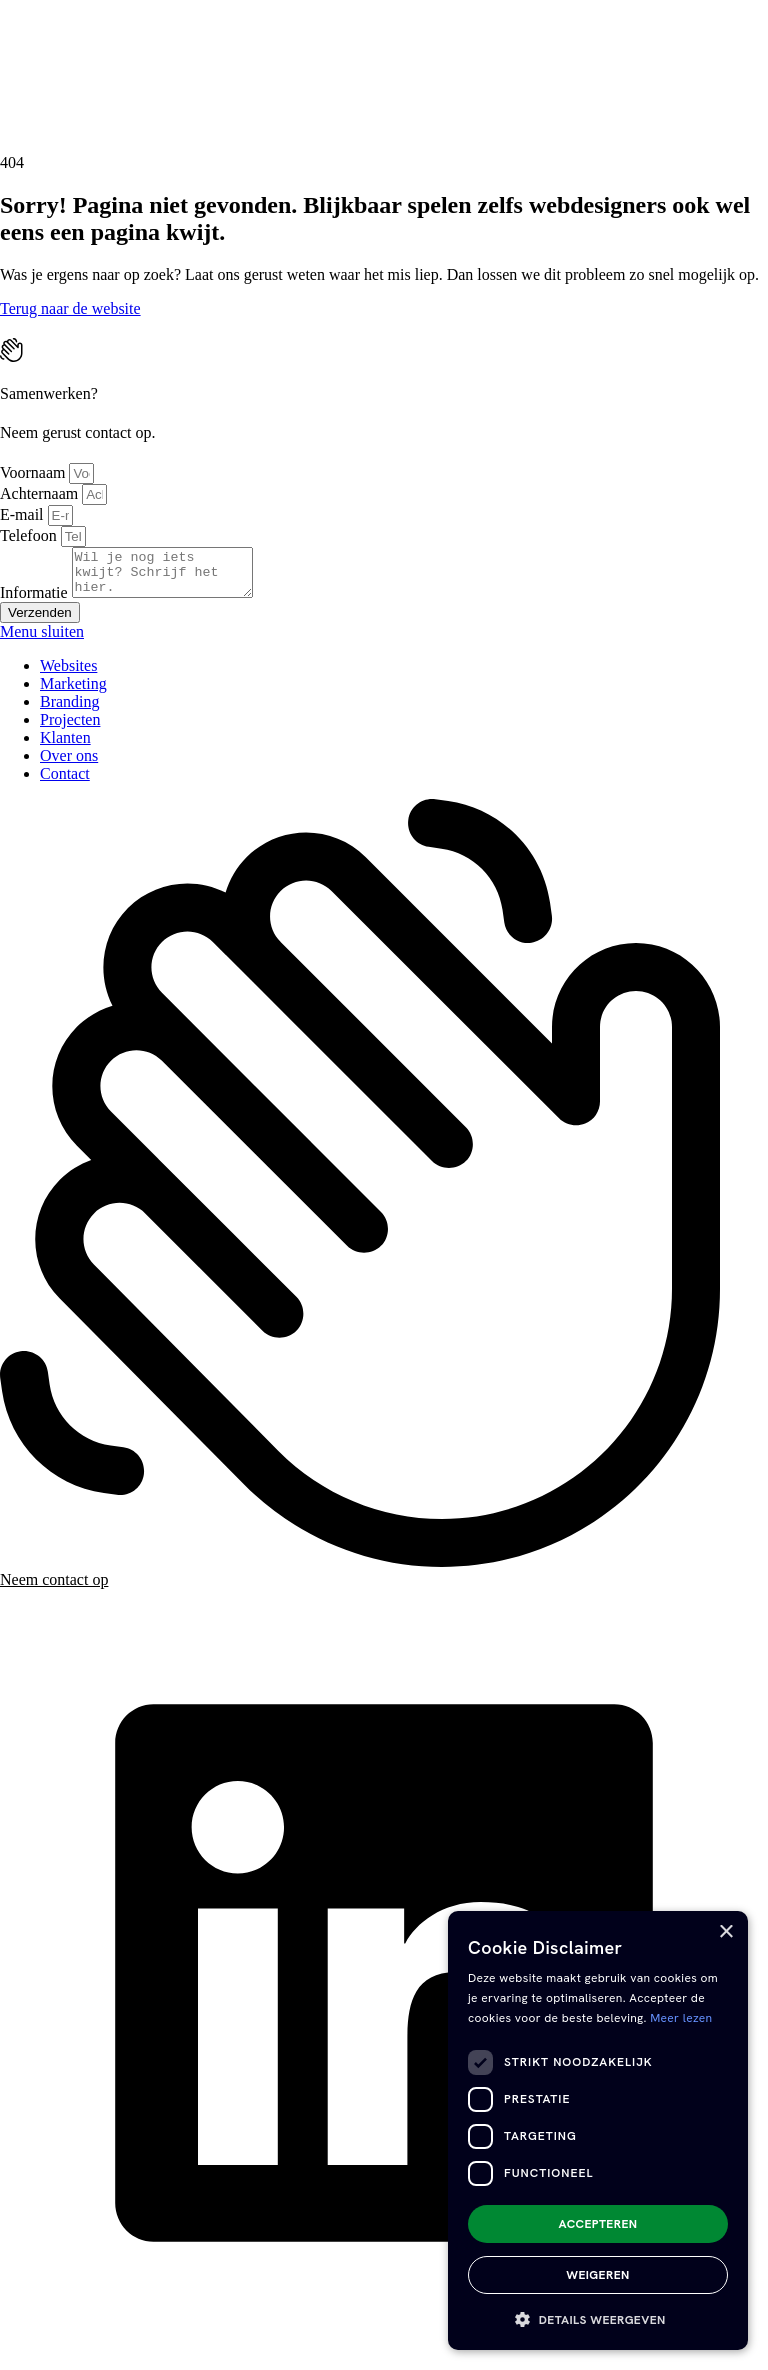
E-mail (24, 514)
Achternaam (41, 493)
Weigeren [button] (597, 2275)
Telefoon (30, 535)
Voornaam (34, 472)
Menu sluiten (42, 640)
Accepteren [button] (598, 2224)
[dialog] (598, 2130)
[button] (598, 2318)
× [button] (725, 1932)
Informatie (36, 601)
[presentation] (150, 75)
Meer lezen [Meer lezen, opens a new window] (681, 2018)
